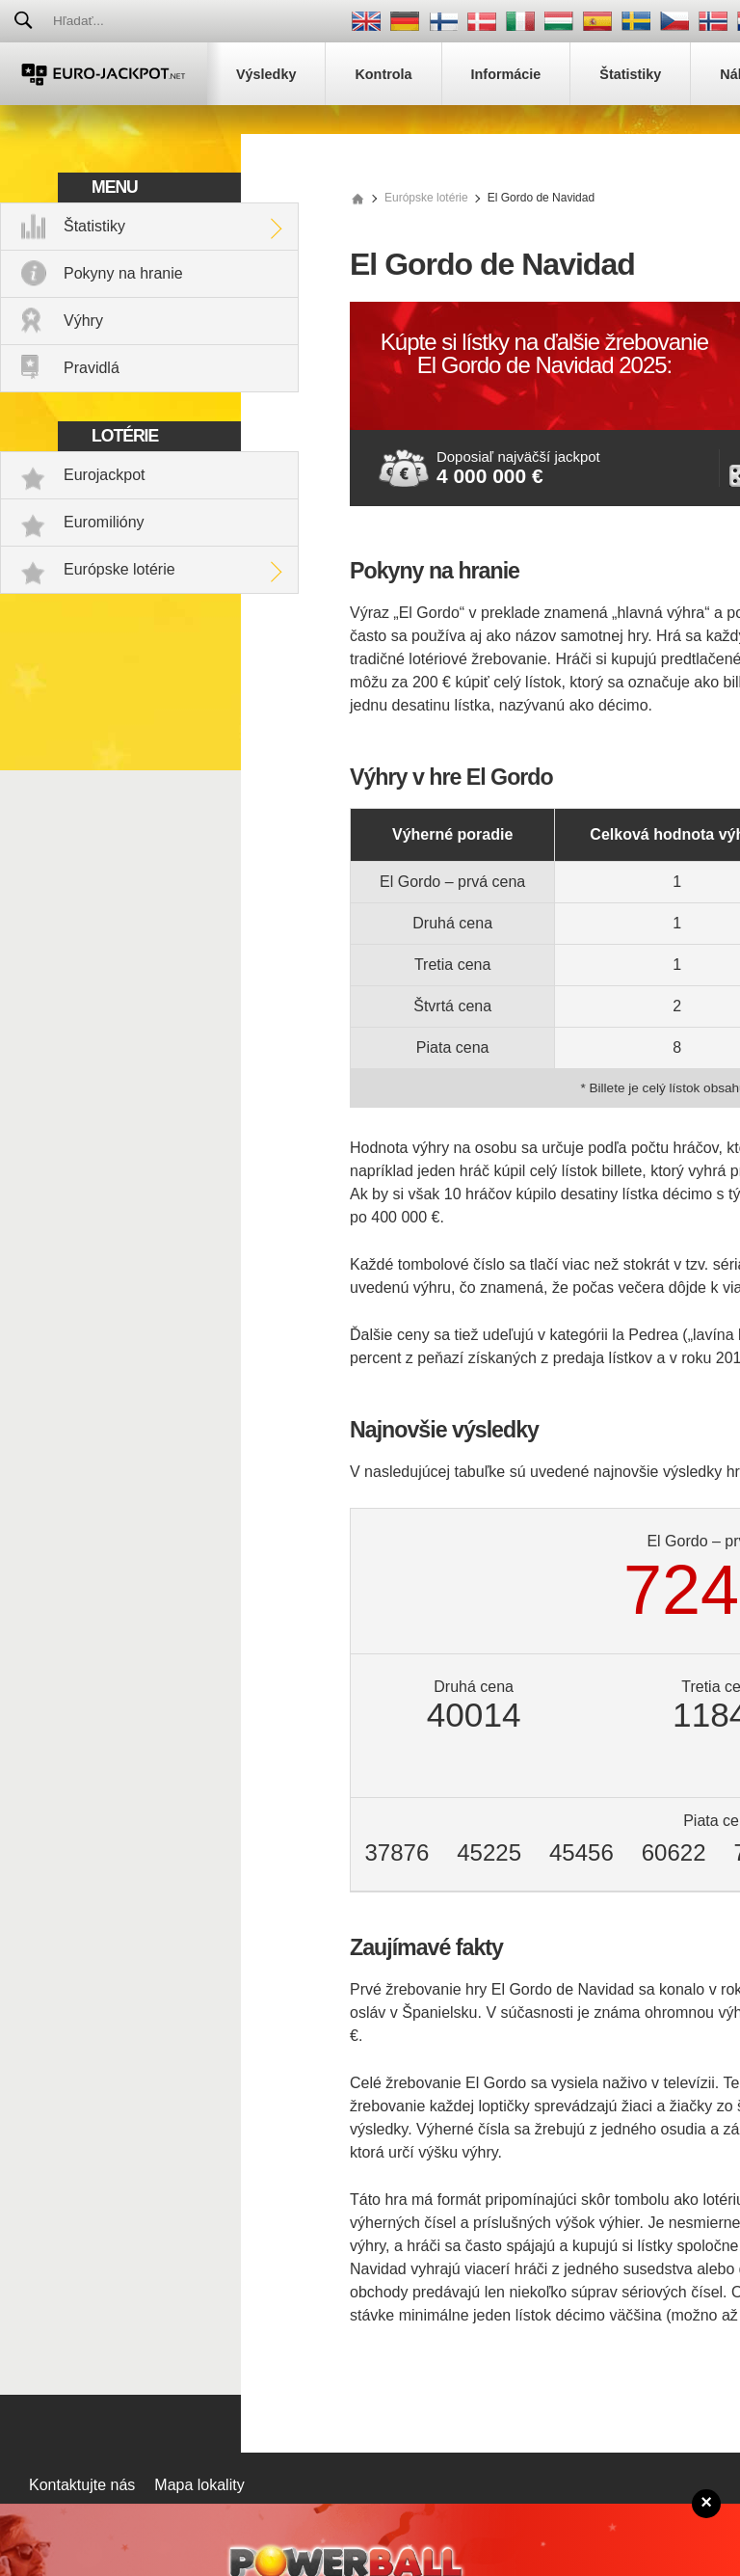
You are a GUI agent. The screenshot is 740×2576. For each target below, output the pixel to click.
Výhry (83, 320)
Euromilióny (104, 522)
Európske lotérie (119, 569)
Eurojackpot (104, 475)
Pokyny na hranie (123, 273)
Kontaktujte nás (82, 2485)
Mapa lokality (199, 2485)
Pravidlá (91, 368)
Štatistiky (94, 226)
